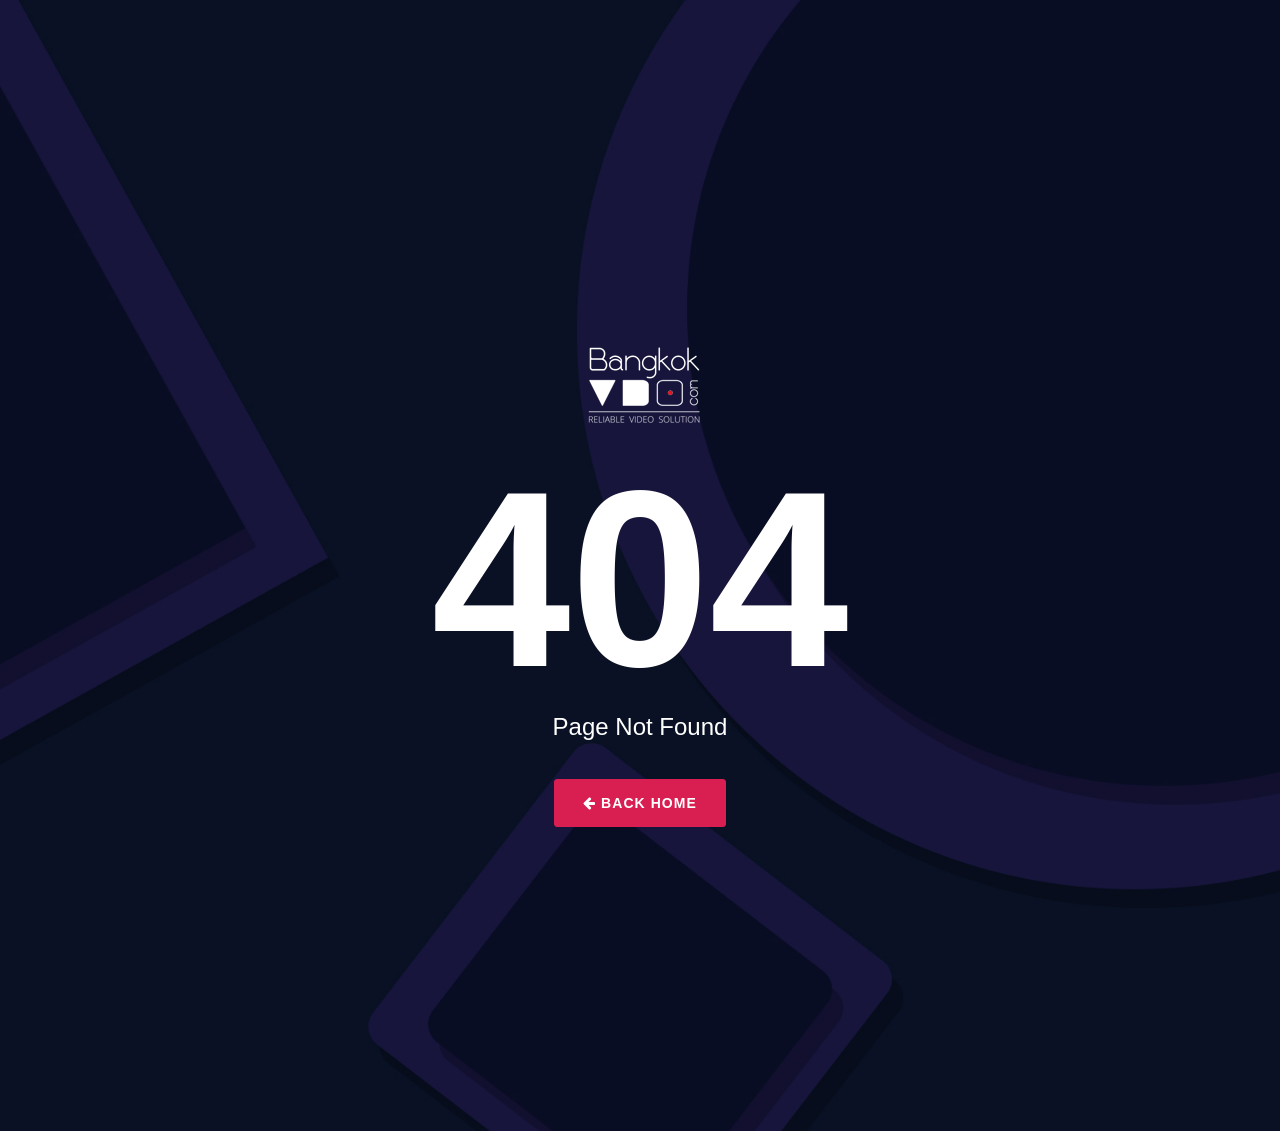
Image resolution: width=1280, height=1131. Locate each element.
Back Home (640, 803)
